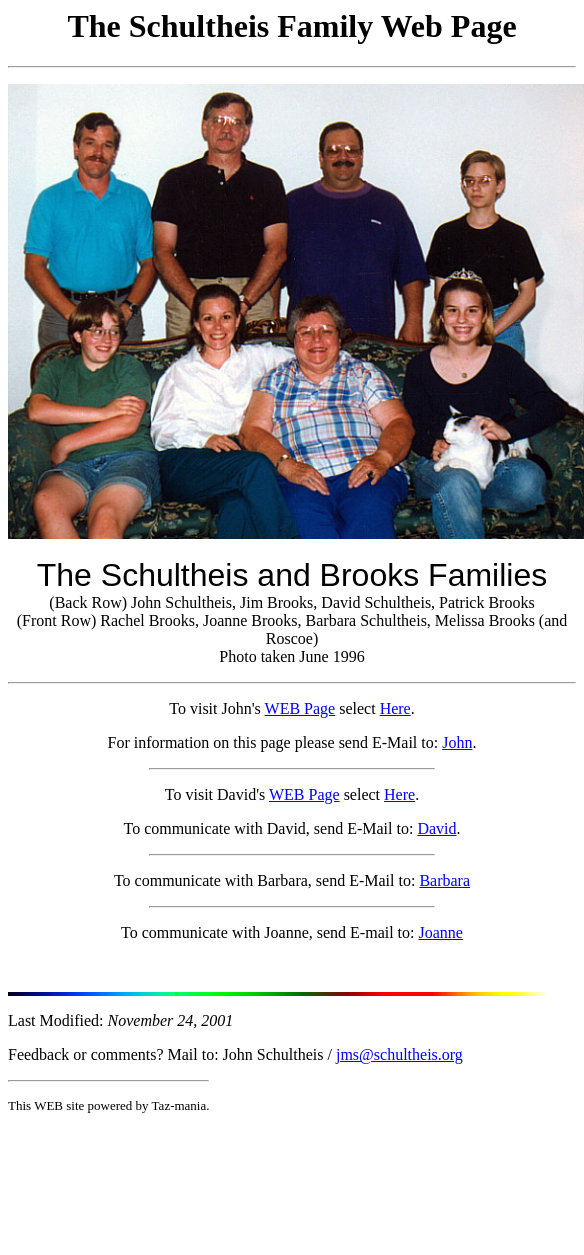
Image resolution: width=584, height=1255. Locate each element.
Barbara (444, 880)
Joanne (441, 932)
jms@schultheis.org (399, 1054)
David (436, 828)
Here (395, 708)
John (457, 742)
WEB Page (300, 708)
